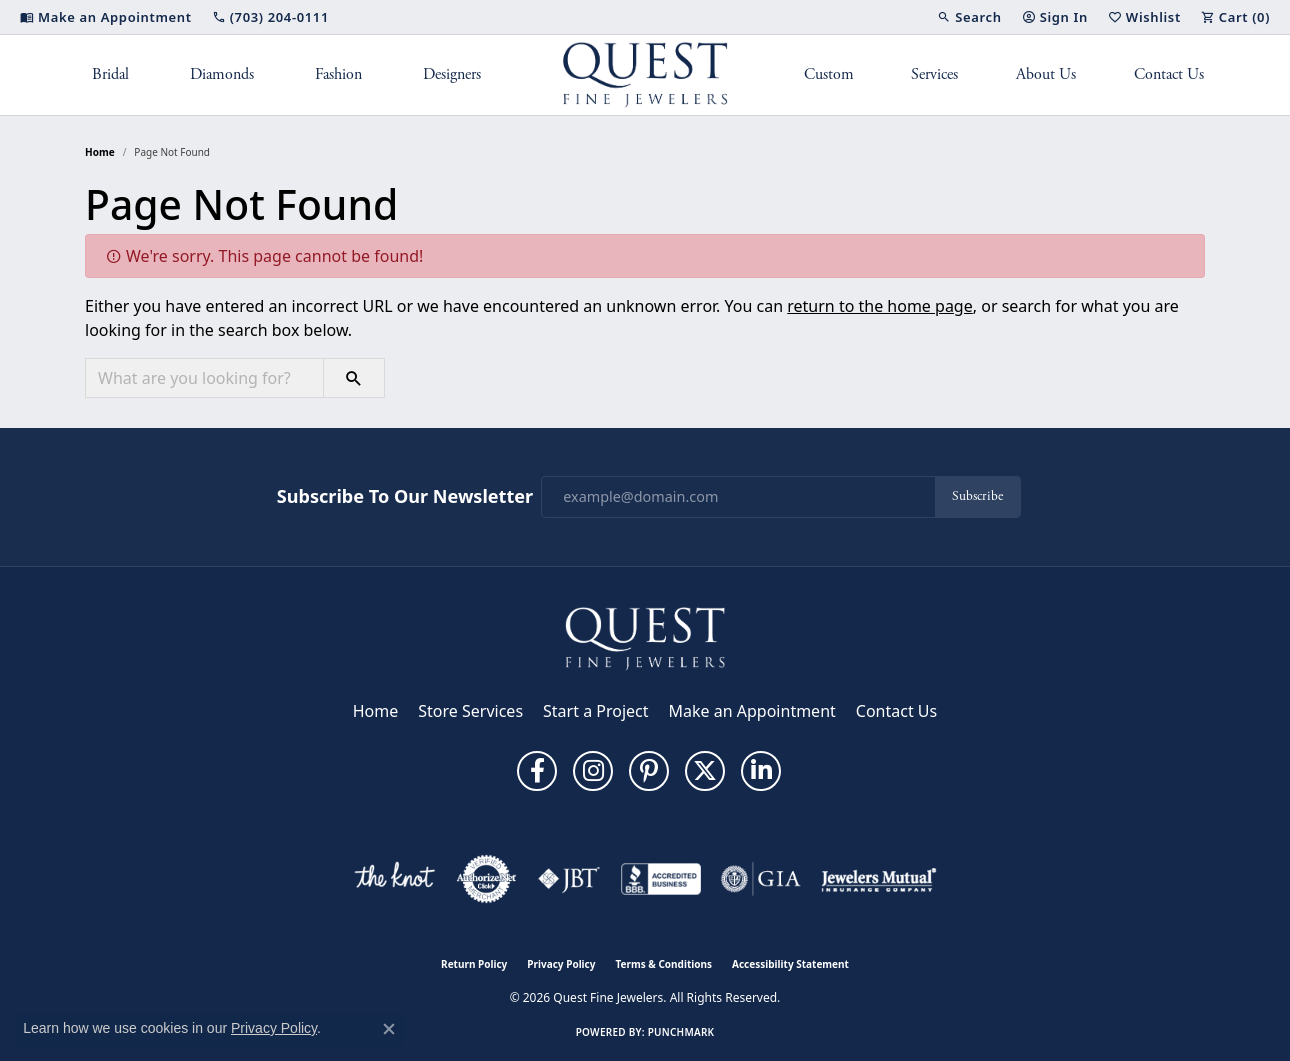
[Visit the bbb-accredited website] (661, 879)
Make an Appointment (752, 711)
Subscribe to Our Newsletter (405, 497)
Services (934, 74)
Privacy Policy (561, 964)
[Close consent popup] (389, 1029)
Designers (452, 74)
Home (100, 152)
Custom (829, 74)
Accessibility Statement (790, 964)
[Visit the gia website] (761, 879)
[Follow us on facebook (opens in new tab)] (537, 771)
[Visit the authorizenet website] (487, 879)
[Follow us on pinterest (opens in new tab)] (649, 771)
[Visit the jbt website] (569, 879)
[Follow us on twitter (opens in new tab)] (705, 771)
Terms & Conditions (663, 964)
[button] (969, 17)
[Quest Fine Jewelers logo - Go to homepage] (645, 75)
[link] (106, 17)
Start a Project (595, 711)
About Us (1046, 74)
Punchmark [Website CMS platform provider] (681, 1032)
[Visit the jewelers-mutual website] (878, 879)
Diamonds (222, 74)
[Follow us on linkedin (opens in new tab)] (761, 771)
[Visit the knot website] (394, 879)
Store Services (470, 711)
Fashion (338, 74)
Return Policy (474, 964)
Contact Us (1169, 74)
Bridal (110, 74)
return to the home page (880, 306)
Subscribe (977, 496)
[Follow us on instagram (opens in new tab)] (593, 771)
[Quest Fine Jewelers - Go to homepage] (645, 637)
